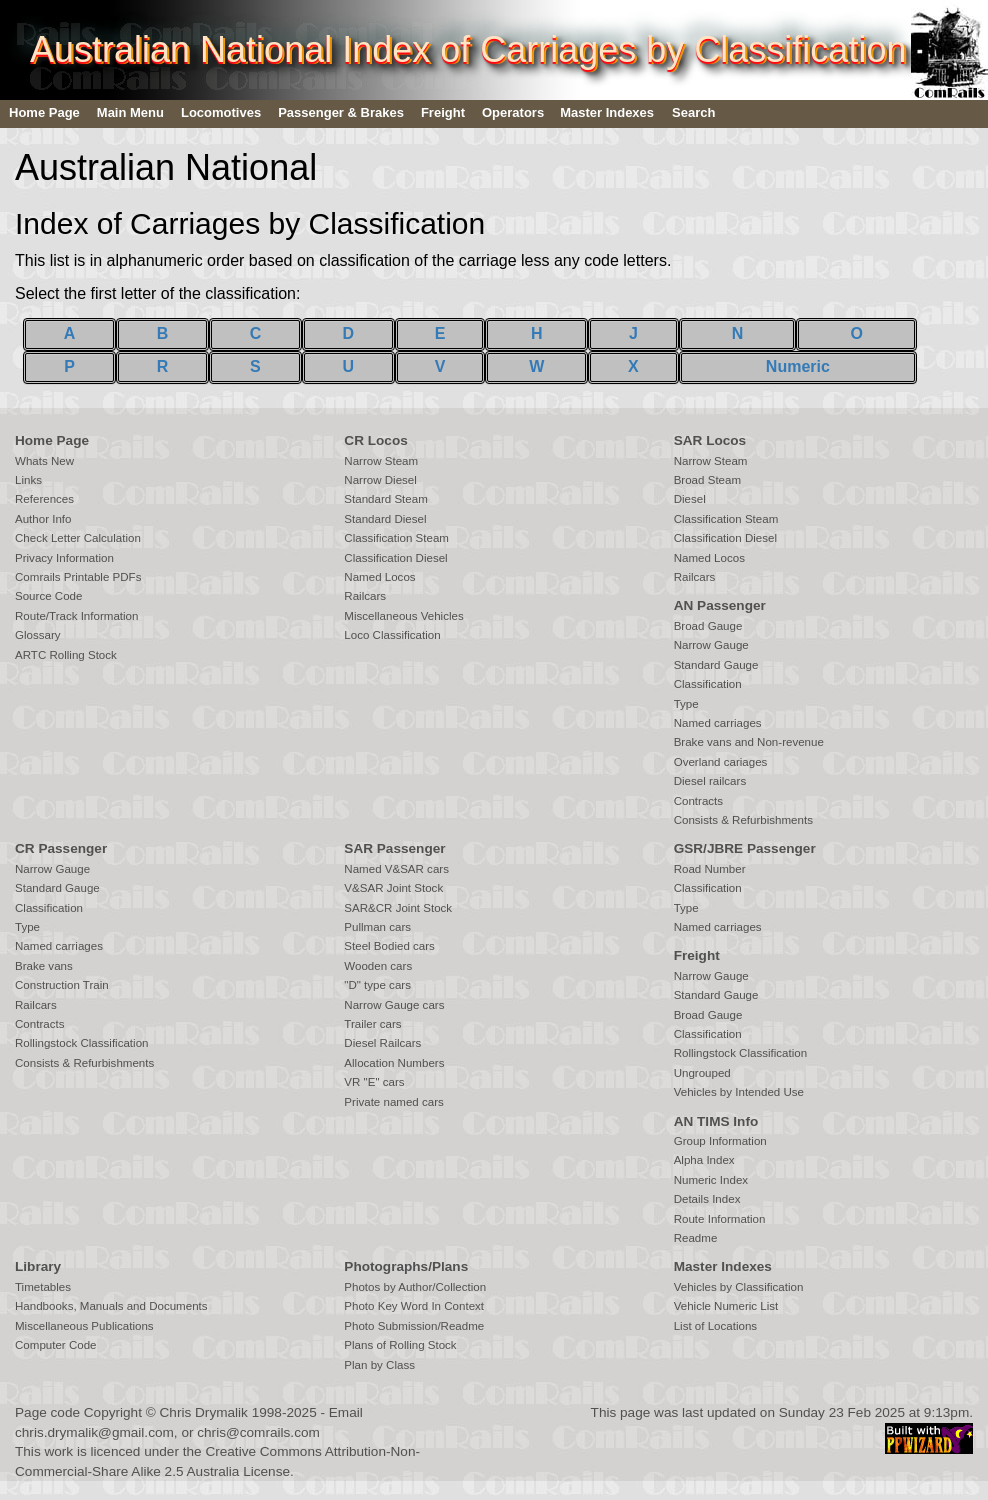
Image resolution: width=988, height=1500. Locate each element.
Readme (696, 1238)
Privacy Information (64, 558)
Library (38, 1266)
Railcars (365, 596)
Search (693, 112)
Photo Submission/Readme (414, 1326)
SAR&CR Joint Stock (398, 908)
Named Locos (379, 577)
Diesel (690, 499)
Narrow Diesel (380, 480)
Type (686, 704)
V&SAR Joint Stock (393, 888)
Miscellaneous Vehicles (403, 616)
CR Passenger (61, 848)
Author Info (43, 519)
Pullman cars (377, 927)
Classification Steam (396, 538)
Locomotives (221, 112)
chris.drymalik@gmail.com (94, 1432)
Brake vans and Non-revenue (749, 742)
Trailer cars (372, 1024)
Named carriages (718, 723)
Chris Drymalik (204, 1412)
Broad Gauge (708, 626)
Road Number (710, 869)
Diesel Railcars (382, 1043)
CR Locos (375, 440)
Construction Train (62, 985)
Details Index (707, 1199)
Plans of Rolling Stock (400, 1345)
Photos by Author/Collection (415, 1287)
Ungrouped (702, 1073)
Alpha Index (704, 1160)
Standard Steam (385, 499)
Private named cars (393, 1102)
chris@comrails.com (258, 1432)
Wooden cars (378, 966)
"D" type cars (377, 985)
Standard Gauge (716, 665)
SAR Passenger (394, 848)
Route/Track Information (76, 616)
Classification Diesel (395, 558)
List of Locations (715, 1326)
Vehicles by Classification (739, 1287)
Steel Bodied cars (389, 946)
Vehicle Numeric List (726, 1306)
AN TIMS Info (716, 1121)
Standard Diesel (385, 519)
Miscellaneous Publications (84, 1326)
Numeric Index (711, 1180)
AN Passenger (720, 605)
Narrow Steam (381, 461)
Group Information (720, 1141)
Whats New (44, 461)
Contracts (698, 801)
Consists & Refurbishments (743, 820)
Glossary (38, 635)
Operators (513, 112)
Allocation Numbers (394, 1063)
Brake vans (44, 966)
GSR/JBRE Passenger (745, 848)
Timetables (43, 1287)
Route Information (720, 1219)
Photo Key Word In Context (414, 1306)
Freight (443, 112)
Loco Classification (392, 635)
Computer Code (56, 1345)
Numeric (798, 366)
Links (28, 480)
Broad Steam (707, 480)
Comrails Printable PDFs (78, 577)
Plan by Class (379, 1365)
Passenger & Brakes (341, 112)
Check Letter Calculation (78, 538)
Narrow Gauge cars (394, 1005)
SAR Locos (710, 440)
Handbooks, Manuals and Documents (111, 1306)
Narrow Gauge (711, 645)
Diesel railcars (710, 781)
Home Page (44, 112)
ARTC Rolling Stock (66, 655)
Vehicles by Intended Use (739, 1092)
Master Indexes (607, 112)
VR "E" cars (374, 1082)
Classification (708, 684)
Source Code (48, 596)
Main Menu (130, 112)
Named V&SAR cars (396, 869)
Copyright (113, 1412)
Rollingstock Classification (81, 1043)
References (44, 499)
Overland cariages (721, 762)
